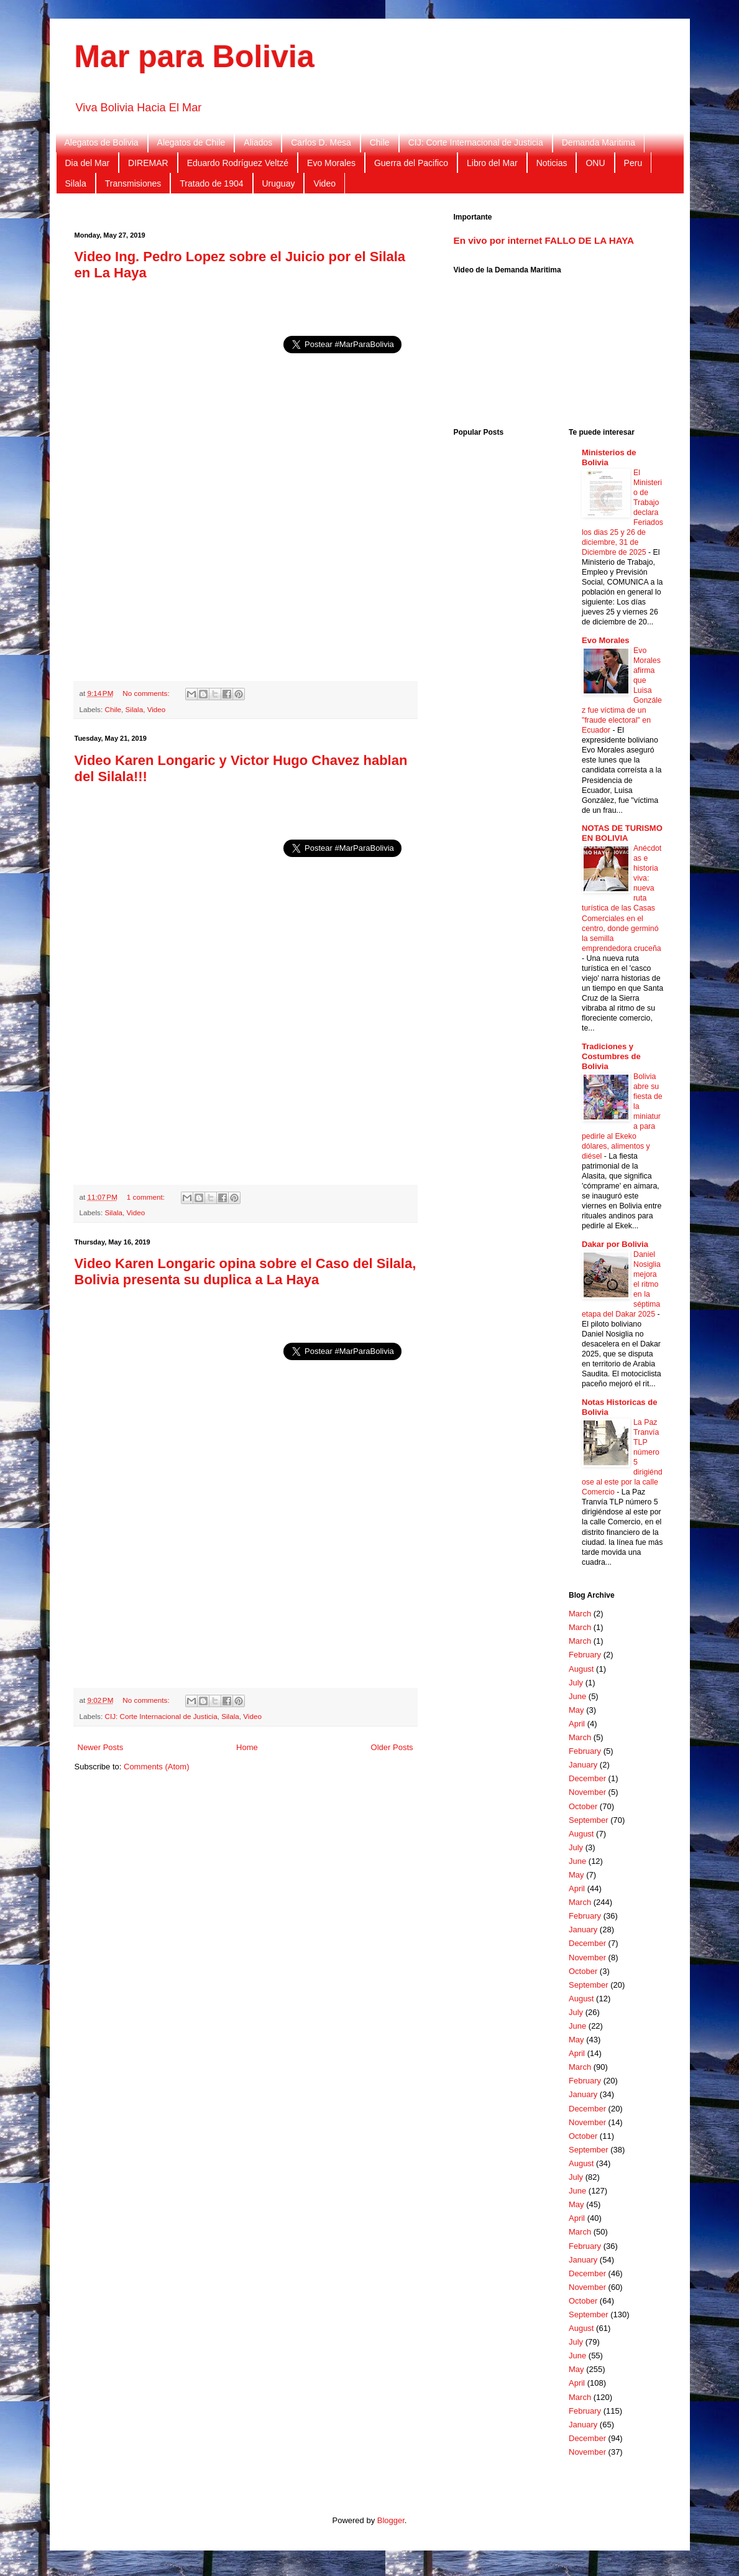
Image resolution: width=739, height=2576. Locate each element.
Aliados (258, 142)
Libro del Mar (492, 163)
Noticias (551, 163)
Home (247, 1747)
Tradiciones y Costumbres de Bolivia (611, 1056)
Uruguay (278, 183)
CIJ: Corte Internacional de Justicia (475, 142)
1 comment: (147, 1197)
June (577, 1696)
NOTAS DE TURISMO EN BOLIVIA (622, 833)
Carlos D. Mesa (321, 142)
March (580, 1613)
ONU (595, 163)
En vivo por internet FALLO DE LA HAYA (544, 240)
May (576, 1710)
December (587, 1778)
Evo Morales (331, 163)
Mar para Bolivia (194, 56)
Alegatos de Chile (191, 142)
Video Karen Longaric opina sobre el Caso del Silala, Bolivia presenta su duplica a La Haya (245, 1271)
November (587, 1792)
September (588, 1820)
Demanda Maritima (598, 142)
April (577, 1723)
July (576, 1682)
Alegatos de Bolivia (102, 142)
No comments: (147, 693)
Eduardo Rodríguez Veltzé (237, 163)
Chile (380, 142)
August (581, 1669)
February (585, 1654)
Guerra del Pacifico (411, 163)
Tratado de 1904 (211, 183)
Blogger (391, 2520)
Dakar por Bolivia (615, 1244)
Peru (633, 163)
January (583, 1764)
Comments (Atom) (156, 1766)
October (583, 1806)
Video (324, 183)
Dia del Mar (87, 163)
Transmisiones (133, 183)
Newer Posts (101, 1747)
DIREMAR (148, 163)
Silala (75, 183)
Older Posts (392, 1747)
